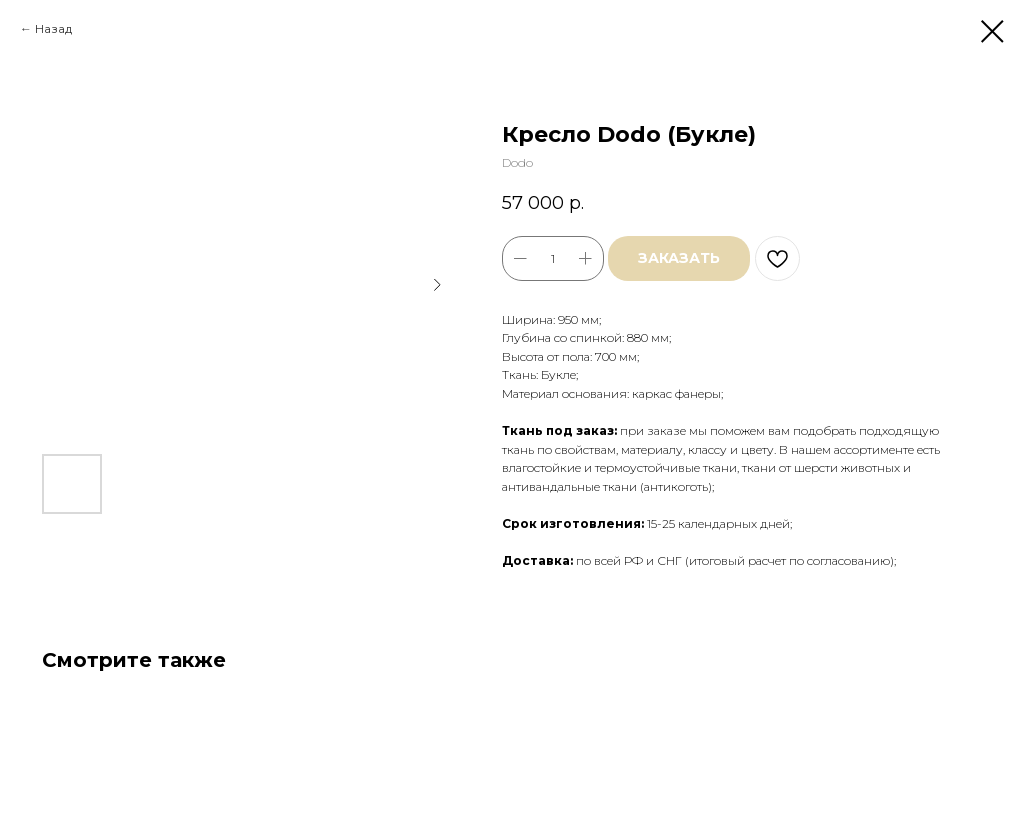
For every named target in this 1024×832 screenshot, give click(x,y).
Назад (53, 28)
